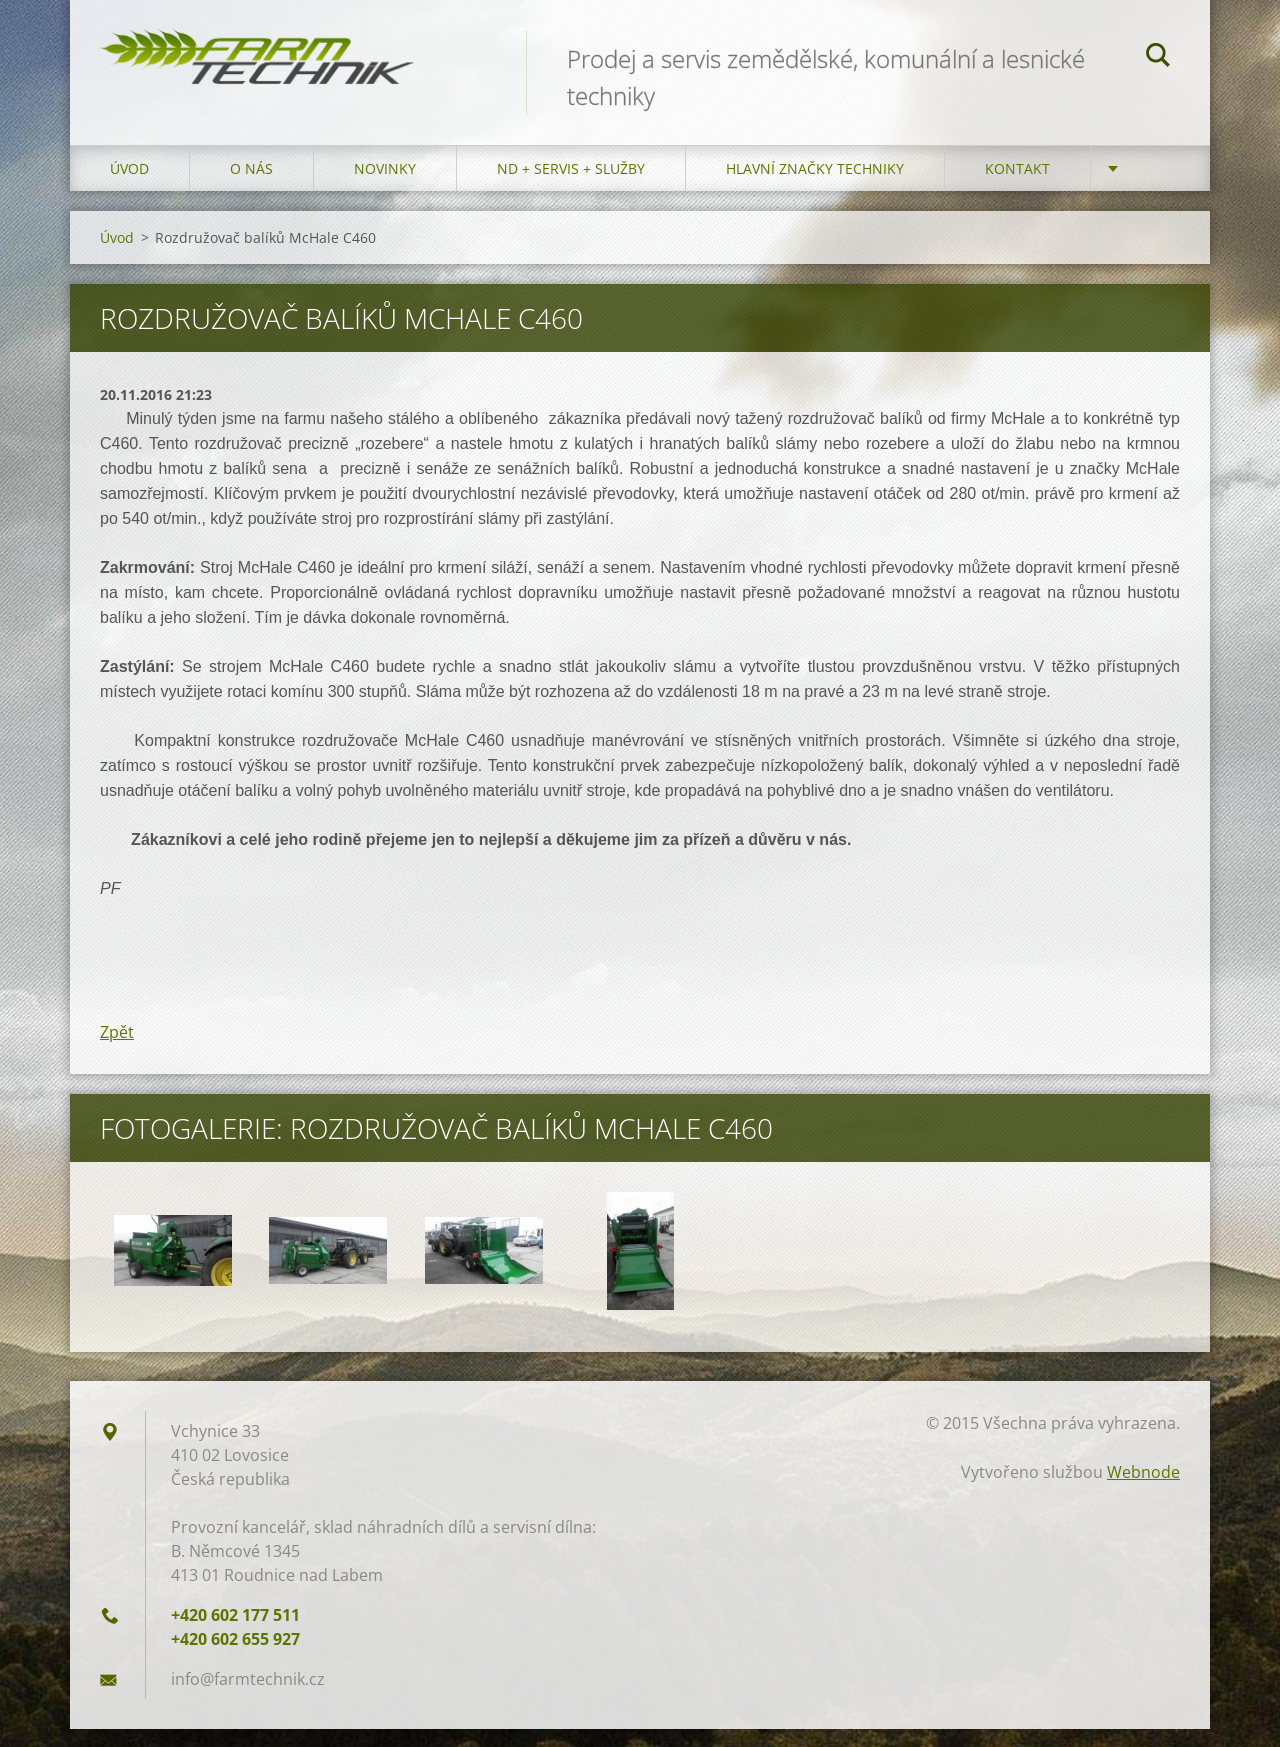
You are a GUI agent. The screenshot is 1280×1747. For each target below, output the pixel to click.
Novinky (385, 186)
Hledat (1158, 58)
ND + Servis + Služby (571, 186)
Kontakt (1017, 186)
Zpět (117, 1050)
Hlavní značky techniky (815, 186)
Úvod (129, 186)
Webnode (1143, 1490)
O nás (251, 186)
